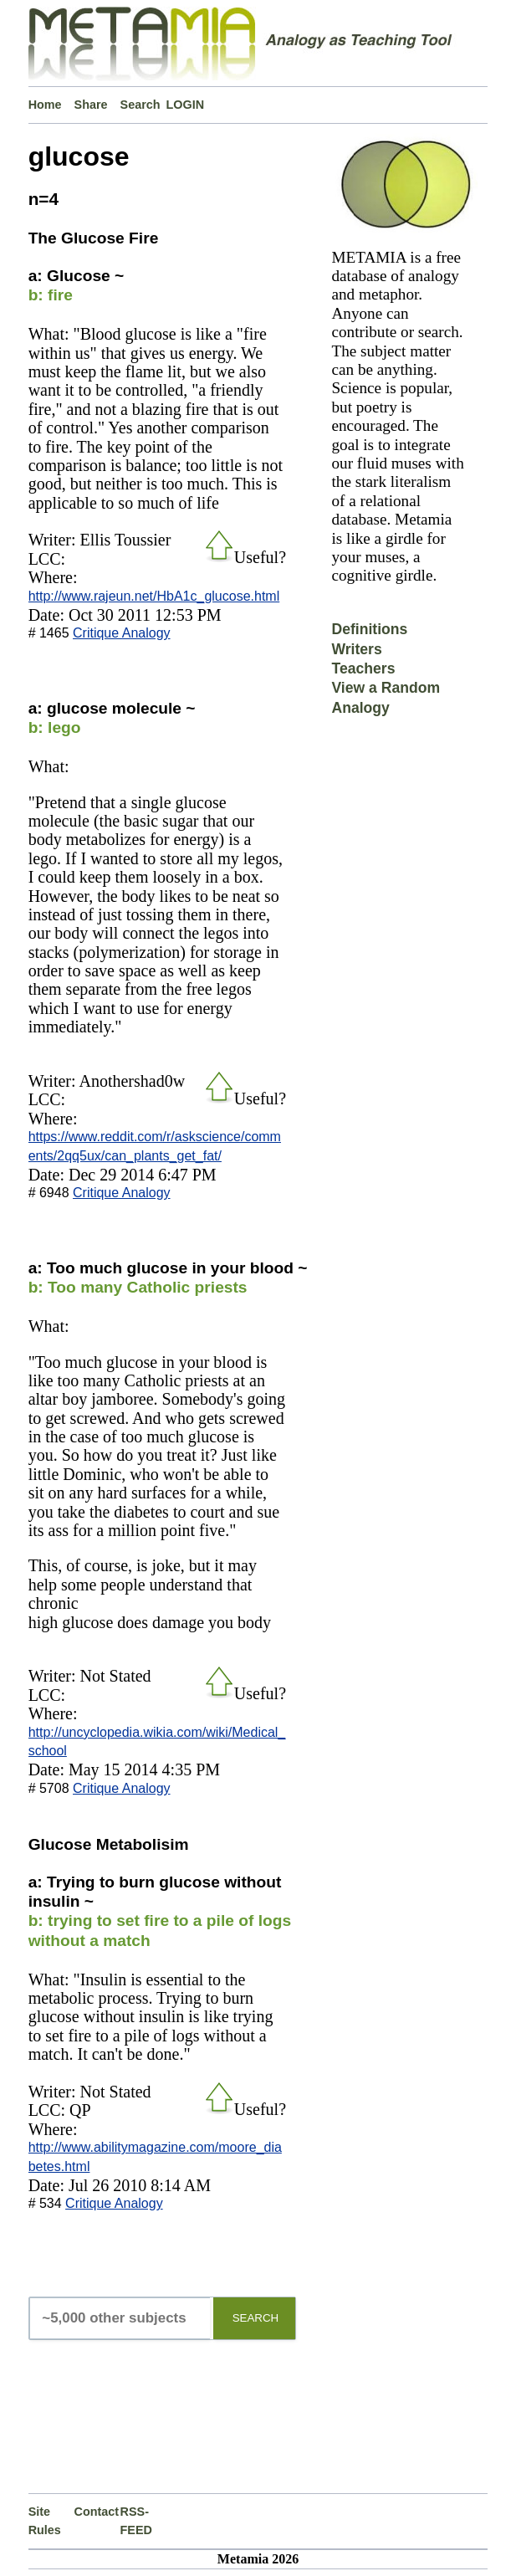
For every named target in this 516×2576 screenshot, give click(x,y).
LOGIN (185, 104)
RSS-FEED (136, 2521)
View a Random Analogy (385, 697)
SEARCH (255, 2318)
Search (140, 104)
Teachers (363, 668)
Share (91, 104)
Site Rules (44, 2521)
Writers (356, 649)
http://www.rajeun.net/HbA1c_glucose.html (154, 596)
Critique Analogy (122, 633)
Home (45, 104)
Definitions (369, 629)
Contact (97, 2511)
